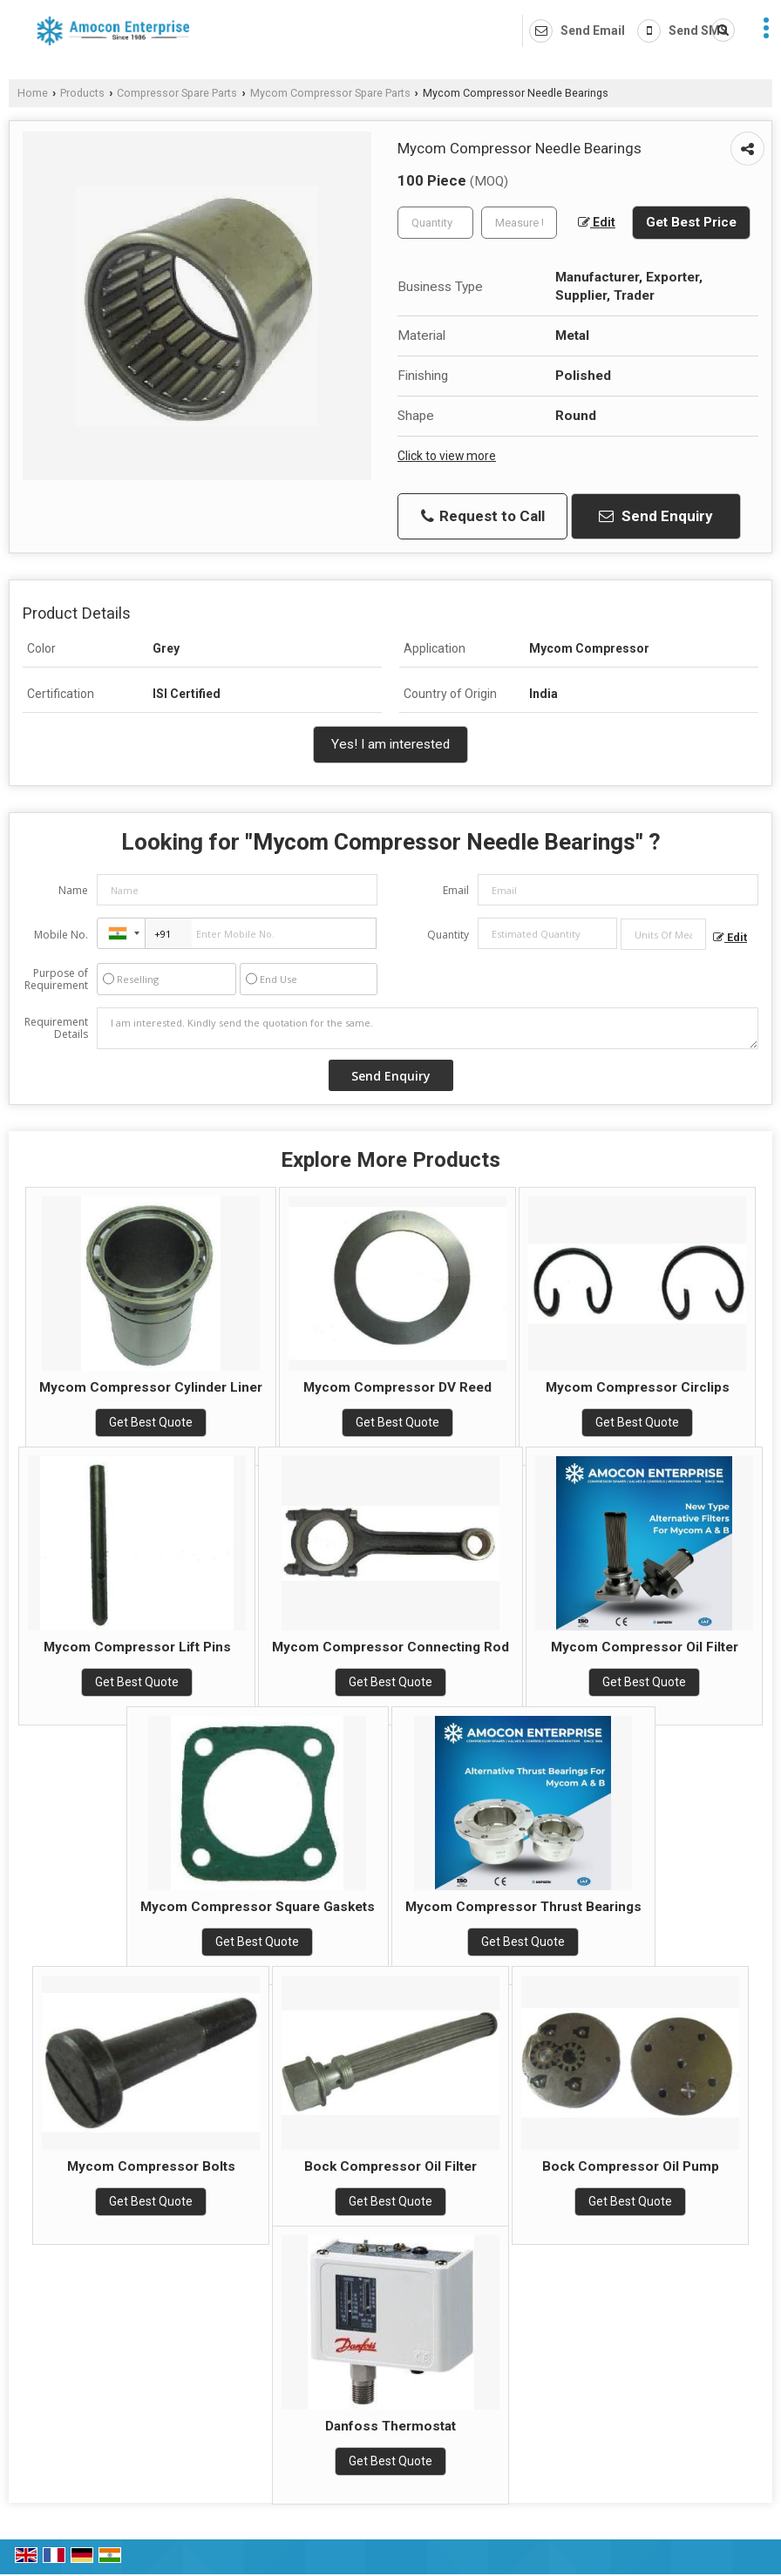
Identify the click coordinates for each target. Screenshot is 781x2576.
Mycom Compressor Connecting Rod (390, 1647)
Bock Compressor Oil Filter (390, 2166)
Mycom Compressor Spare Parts (330, 92)
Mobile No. (61, 934)
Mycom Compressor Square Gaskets (257, 1907)
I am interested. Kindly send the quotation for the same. (427, 1028)
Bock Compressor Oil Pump (630, 2166)
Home (32, 92)
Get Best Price (691, 222)
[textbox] (519, 223)
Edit (596, 222)
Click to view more (446, 456)
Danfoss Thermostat (390, 2426)
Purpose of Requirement (56, 979)
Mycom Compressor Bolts (151, 2166)
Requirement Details (56, 1028)
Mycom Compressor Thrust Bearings (523, 1907)
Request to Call (483, 516)
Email (456, 890)
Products (82, 92)
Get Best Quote (151, 1422)
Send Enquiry (656, 516)
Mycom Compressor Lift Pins (137, 1647)
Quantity (448, 934)
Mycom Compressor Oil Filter (644, 1647)
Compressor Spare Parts (177, 92)
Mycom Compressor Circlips (638, 1387)
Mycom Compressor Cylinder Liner (150, 1387)
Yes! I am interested (390, 744)
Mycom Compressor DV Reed (397, 1387)
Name (73, 890)
